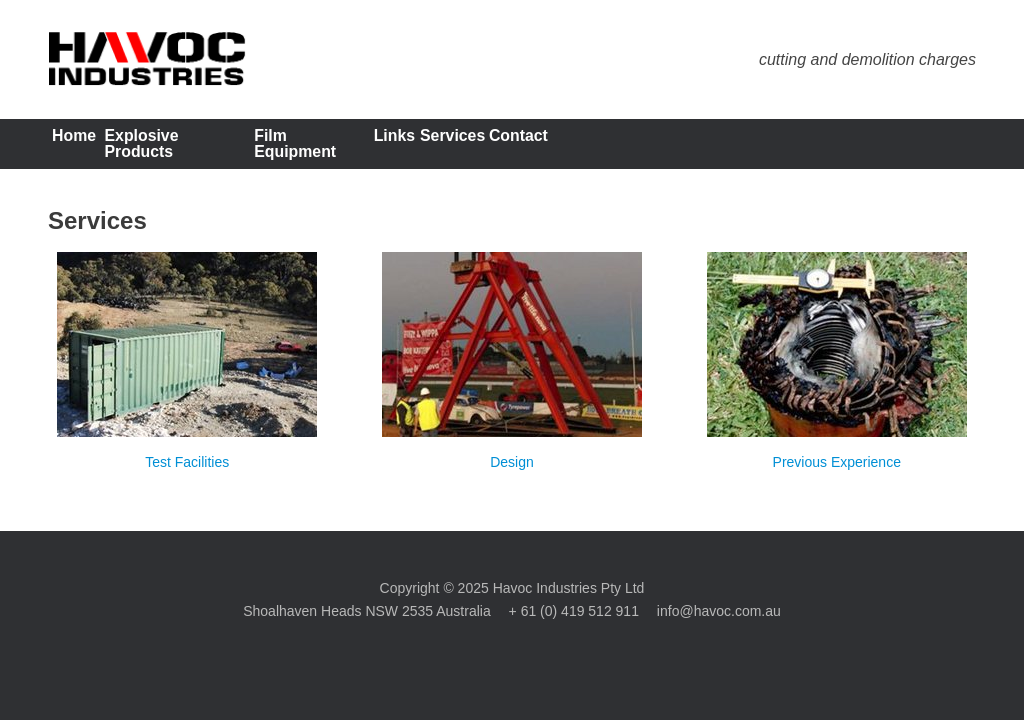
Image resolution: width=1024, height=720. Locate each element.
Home (95, 147)
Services (639, 147)
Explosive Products (236, 147)
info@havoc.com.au (719, 618)
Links (536, 147)
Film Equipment (409, 147)
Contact (750, 147)
